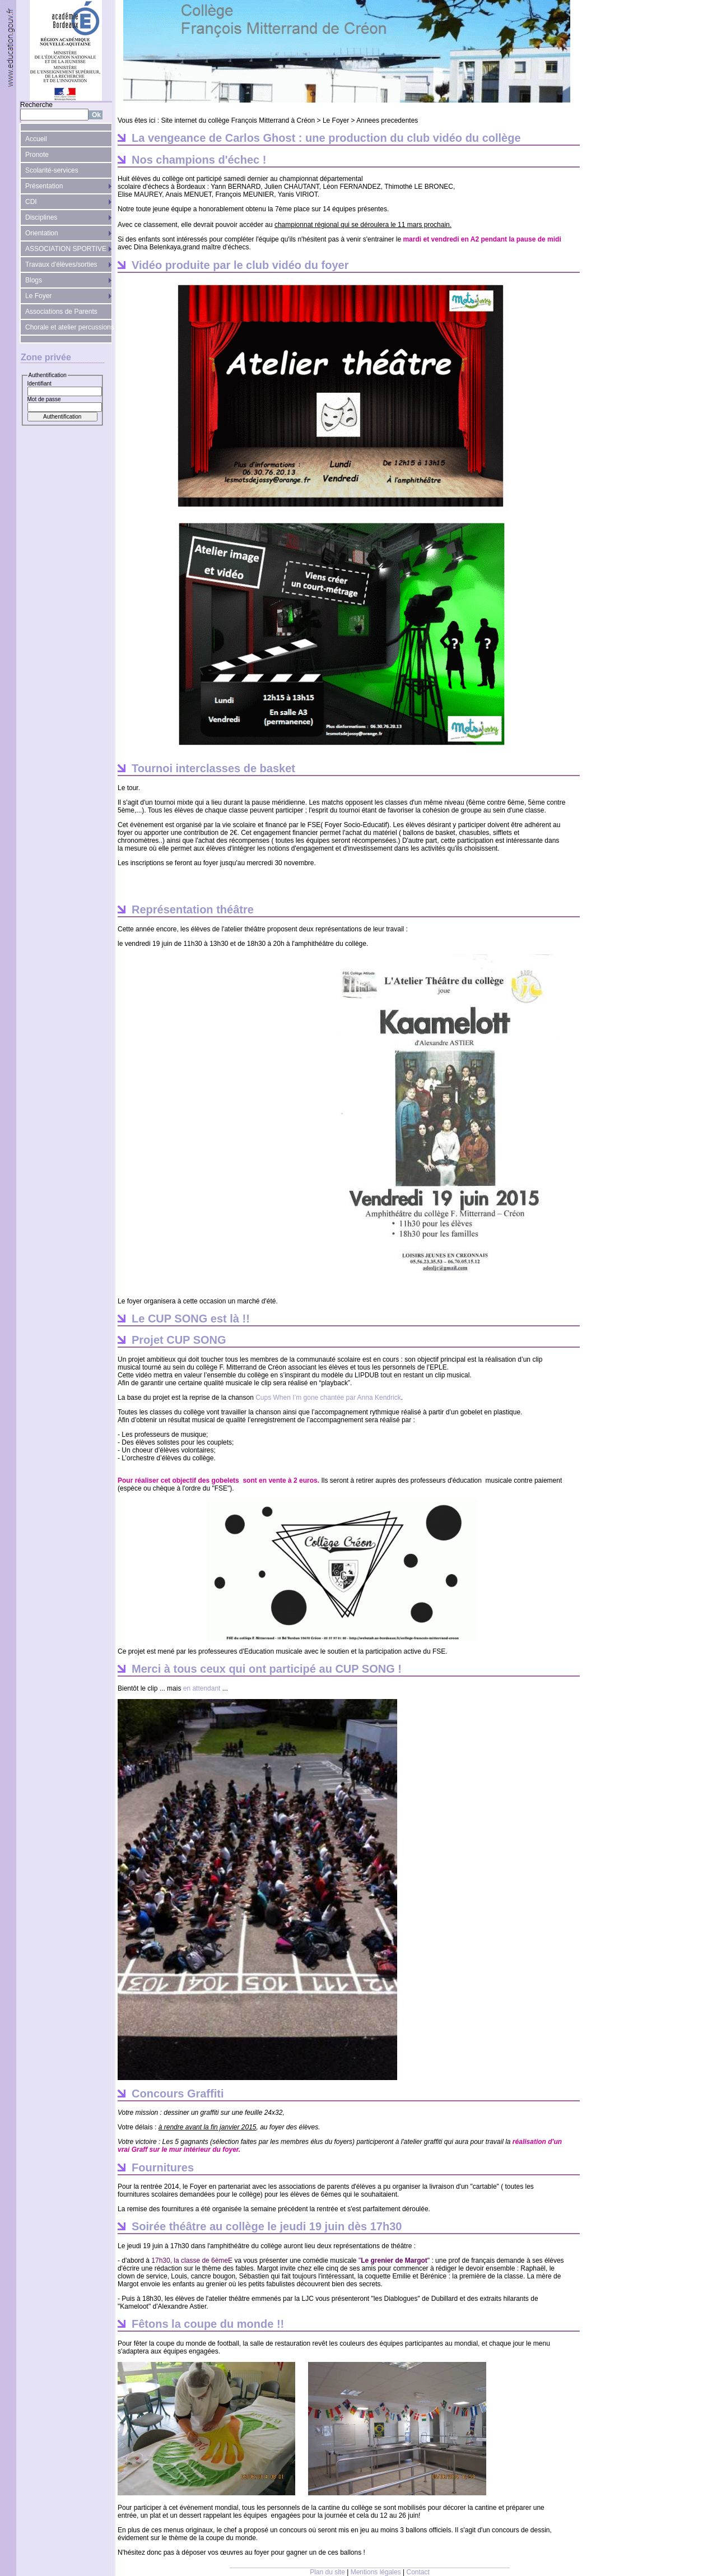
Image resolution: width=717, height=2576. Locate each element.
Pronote (37, 155)
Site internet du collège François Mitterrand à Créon (238, 120)
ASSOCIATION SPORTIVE (65, 249)
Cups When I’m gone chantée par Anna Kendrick (328, 1397)
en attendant (202, 1688)
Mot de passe (44, 399)
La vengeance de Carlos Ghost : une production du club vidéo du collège (326, 138)
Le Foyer (38, 296)
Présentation (44, 186)
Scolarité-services (51, 170)
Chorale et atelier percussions (68, 327)
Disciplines (41, 217)
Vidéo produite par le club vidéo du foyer (240, 265)
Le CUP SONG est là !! (191, 1318)
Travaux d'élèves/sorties (61, 264)
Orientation (41, 233)
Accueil (36, 139)
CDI (31, 202)
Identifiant (39, 383)
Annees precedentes (387, 120)
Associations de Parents (61, 311)
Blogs (33, 280)
